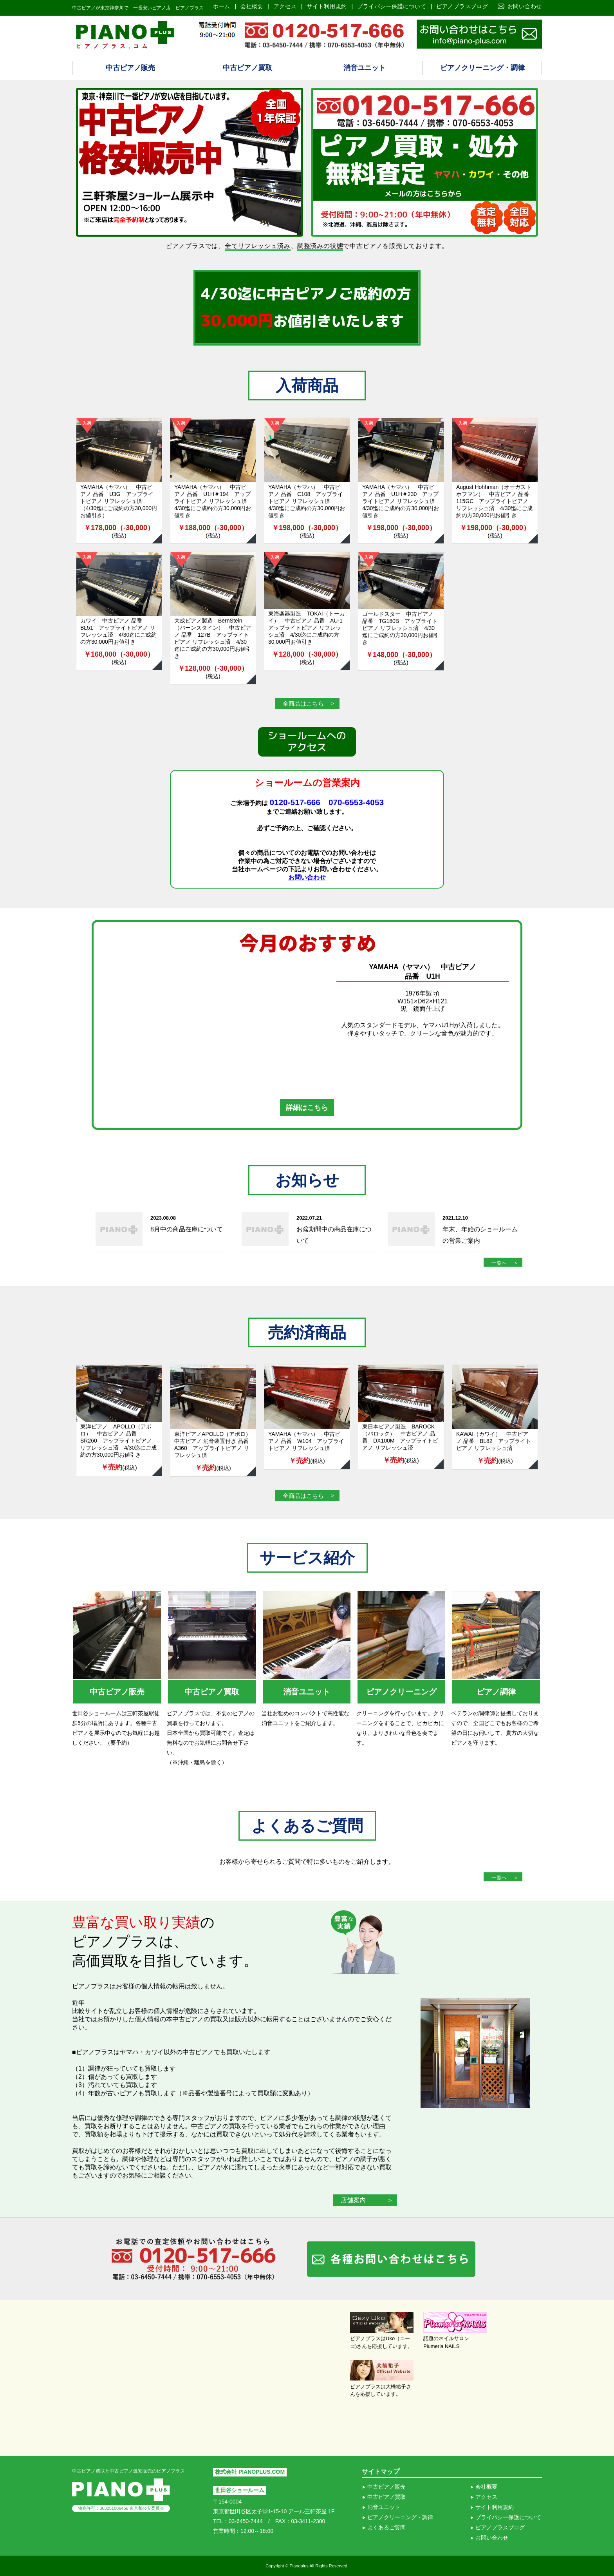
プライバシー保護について (391, 6)
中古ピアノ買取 (247, 68)
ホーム (221, 6)
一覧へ (499, 1263)
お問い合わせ (524, 6)
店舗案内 (353, 2200)
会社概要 (252, 6)
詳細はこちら (307, 1107)
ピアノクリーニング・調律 (482, 68)
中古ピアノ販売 (130, 68)
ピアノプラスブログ (462, 6)
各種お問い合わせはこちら (391, 2259)
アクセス (285, 6)
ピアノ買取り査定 (479, 34)
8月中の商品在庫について (186, 1229)
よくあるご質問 (386, 2527)
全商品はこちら (303, 703)
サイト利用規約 (327, 6)
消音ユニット (364, 68)
